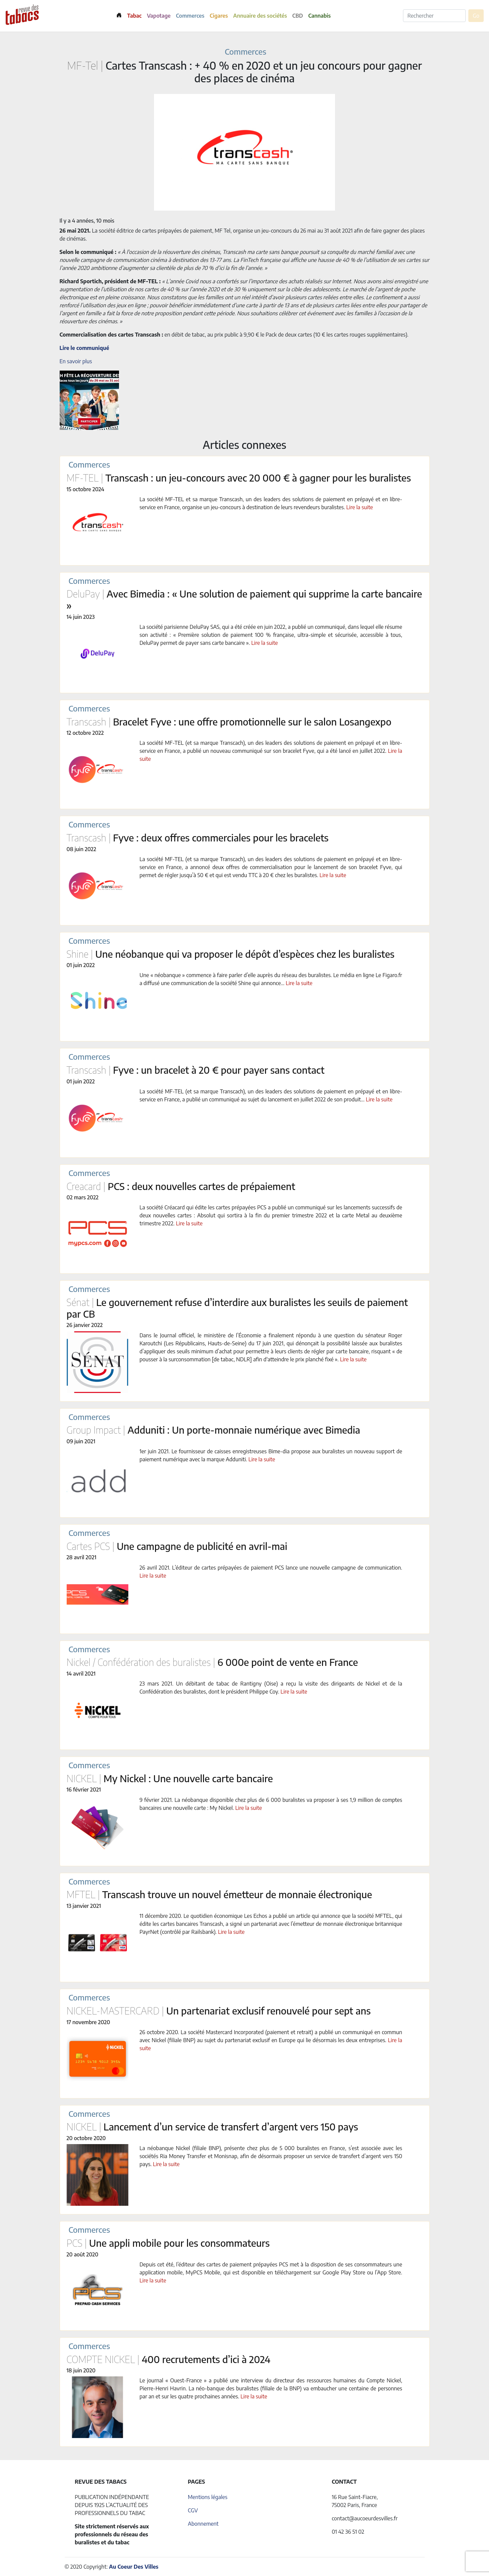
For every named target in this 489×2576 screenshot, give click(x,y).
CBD (297, 15)
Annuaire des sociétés (260, 15)
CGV (193, 2510)
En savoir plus (76, 361)
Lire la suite (359, 507)
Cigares (219, 15)
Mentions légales (207, 2497)
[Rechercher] (434, 15)
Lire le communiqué (84, 348)
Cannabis (319, 15)
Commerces (190, 15)
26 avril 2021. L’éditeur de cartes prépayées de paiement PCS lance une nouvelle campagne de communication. (270, 1567)
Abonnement (203, 2523)
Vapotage (159, 15)
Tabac (134, 15)
